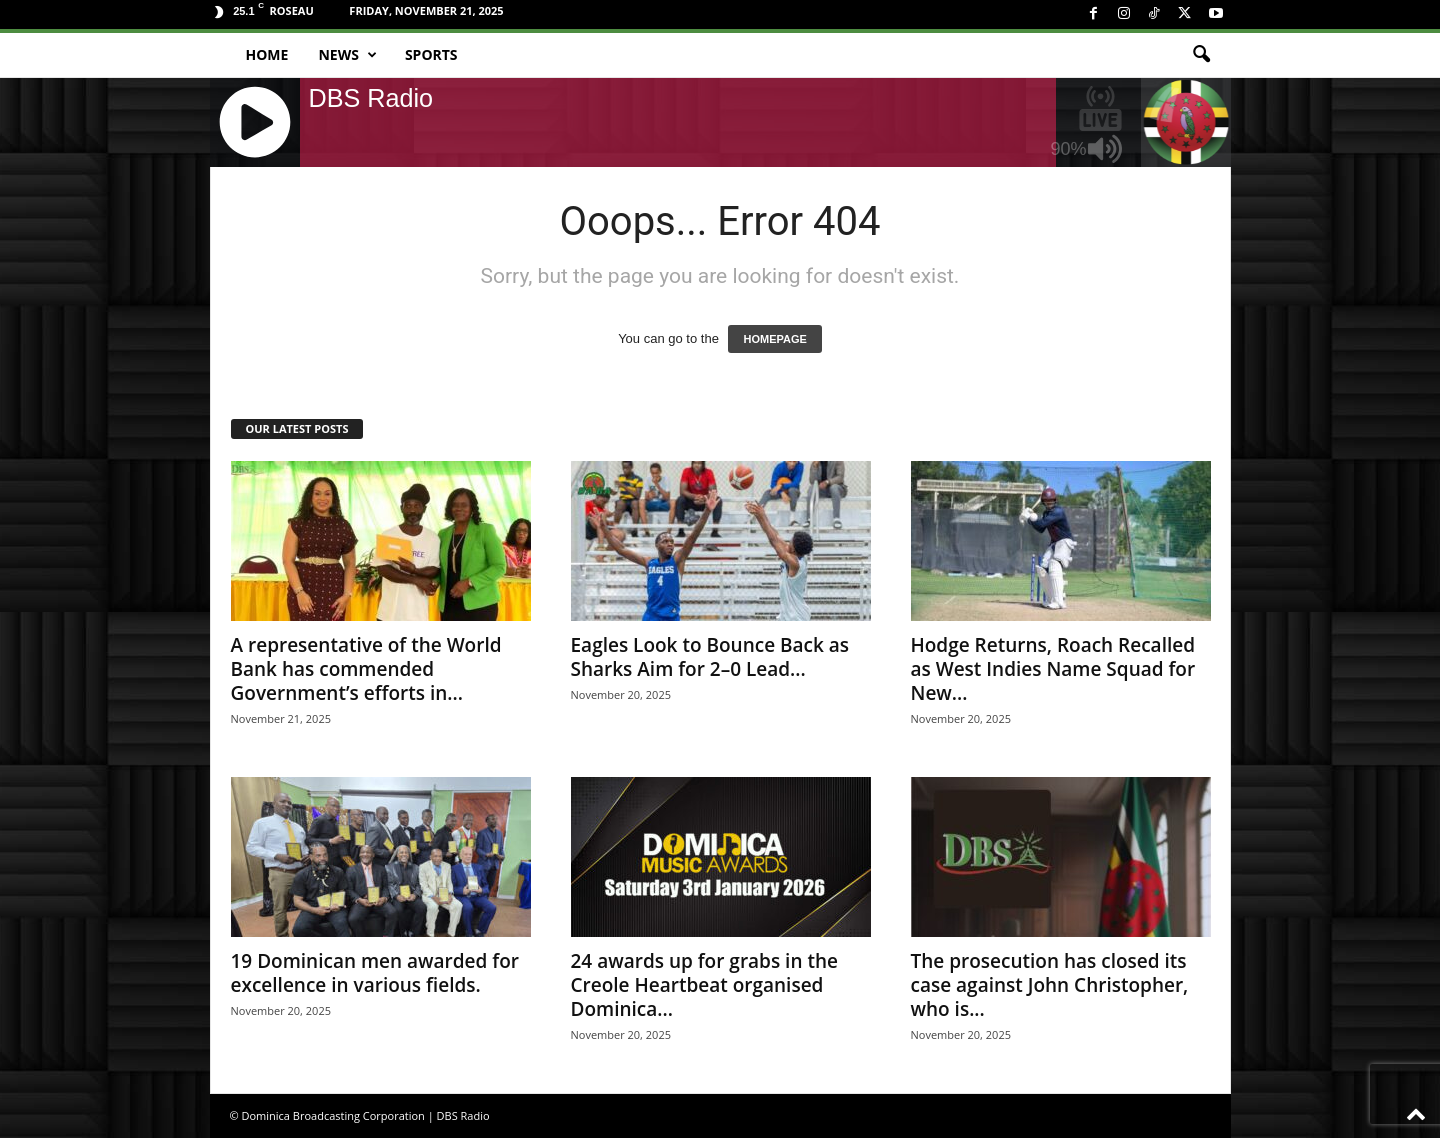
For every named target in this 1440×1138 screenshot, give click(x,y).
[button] (1201, 55)
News (347, 55)
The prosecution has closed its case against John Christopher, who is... (1050, 985)
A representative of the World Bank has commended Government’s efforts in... (366, 669)
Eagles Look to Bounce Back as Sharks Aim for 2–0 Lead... (710, 657)
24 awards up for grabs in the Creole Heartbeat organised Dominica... (704, 985)
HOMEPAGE (774, 339)
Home (267, 54)
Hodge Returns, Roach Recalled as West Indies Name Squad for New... (1053, 669)
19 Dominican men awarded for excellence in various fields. (375, 973)
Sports (431, 54)
